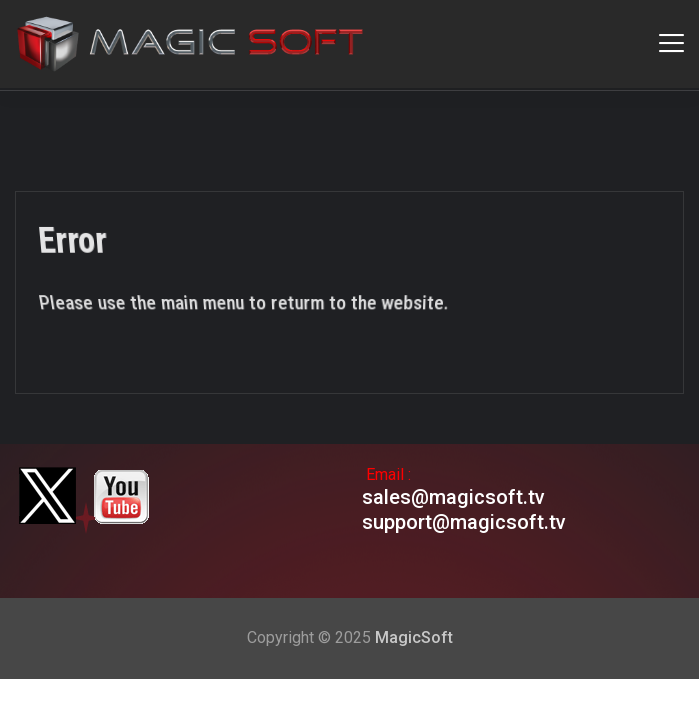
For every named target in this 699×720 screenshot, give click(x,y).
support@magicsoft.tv (464, 522)
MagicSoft (414, 637)
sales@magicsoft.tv (453, 497)
